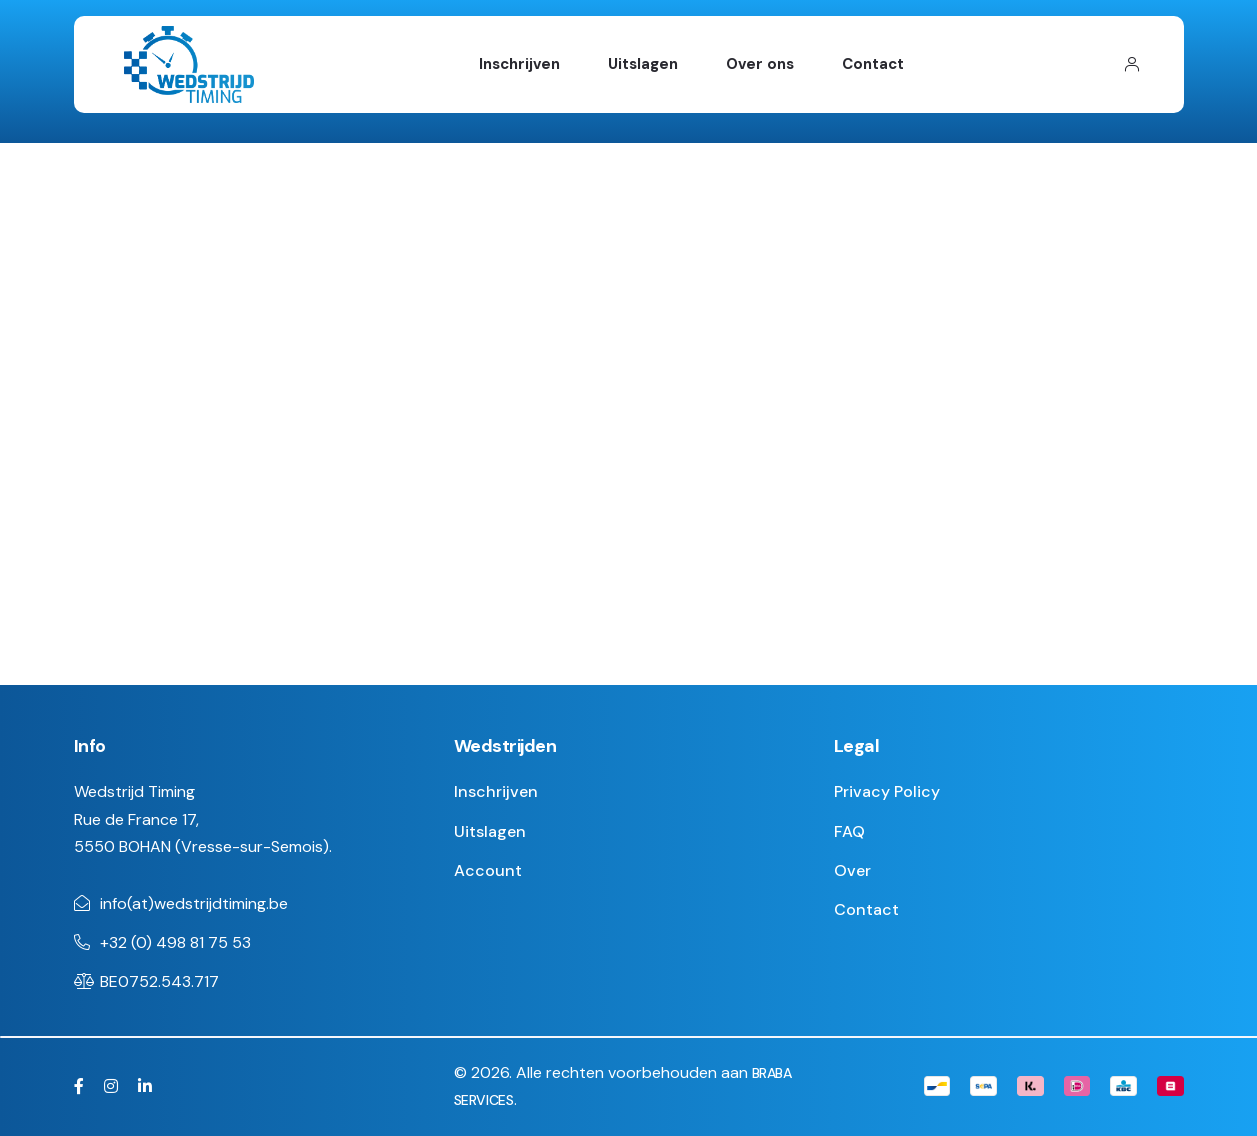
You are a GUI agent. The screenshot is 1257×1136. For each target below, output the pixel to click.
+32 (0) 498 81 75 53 (175, 942)
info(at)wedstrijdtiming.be (194, 903)
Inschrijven (519, 64)
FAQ (849, 831)
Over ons (760, 64)
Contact (873, 64)
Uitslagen (643, 64)
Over (852, 870)
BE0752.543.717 (159, 981)
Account (488, 870)
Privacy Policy (887, 791)
